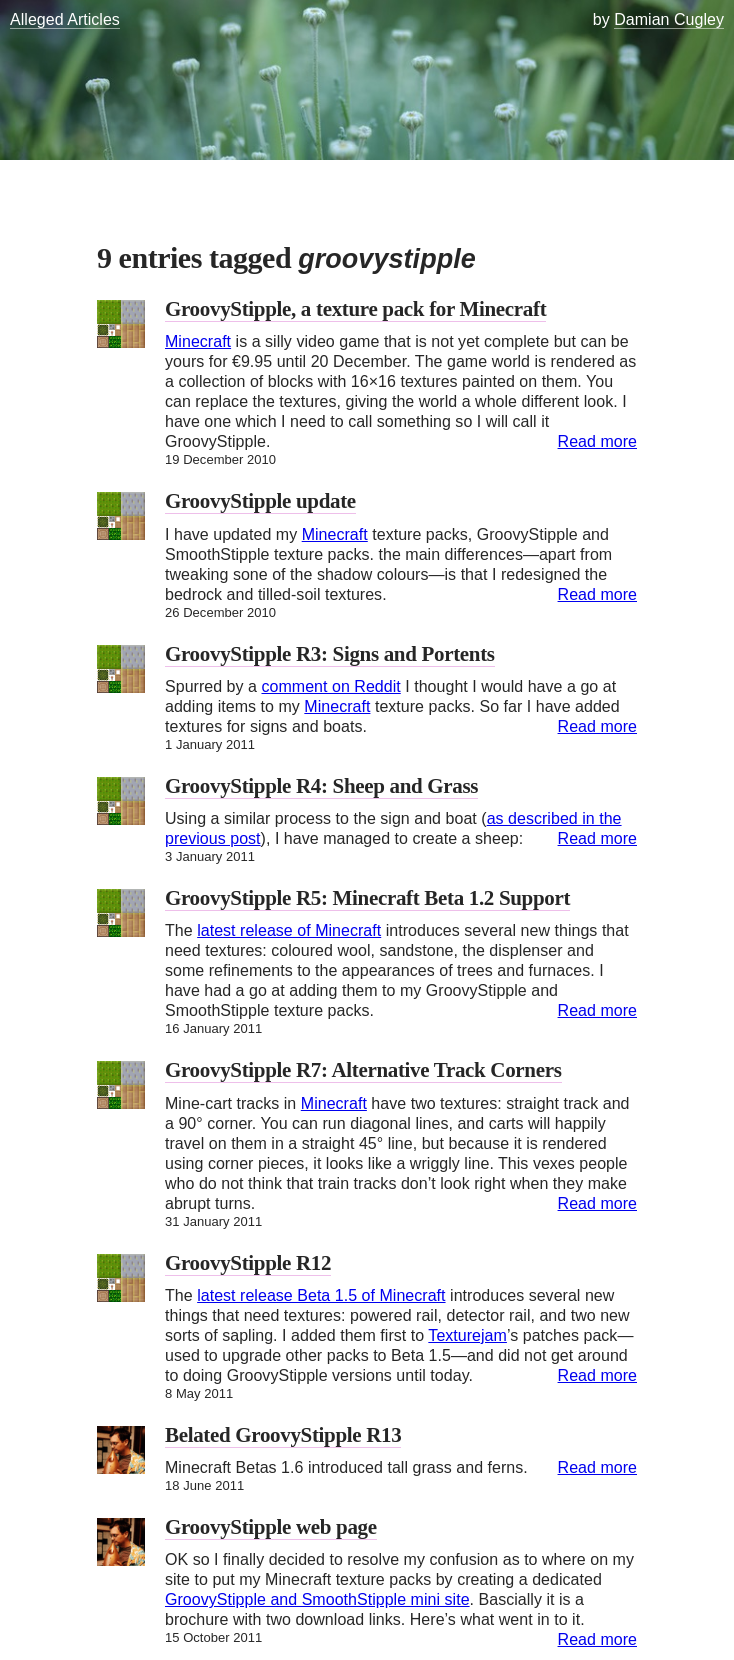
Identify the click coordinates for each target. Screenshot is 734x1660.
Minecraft (198, 341)
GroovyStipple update (260, 501)
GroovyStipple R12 (248, 1263)
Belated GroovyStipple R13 (283, 1435)
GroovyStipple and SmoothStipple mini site (317, 1599)
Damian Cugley (669, 19)
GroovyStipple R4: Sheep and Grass (321, 786)
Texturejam (467, 1335)
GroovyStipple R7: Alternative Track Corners (363, 1070)
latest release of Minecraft (289, 930)
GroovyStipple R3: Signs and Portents (330, 654)
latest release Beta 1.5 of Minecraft (321, 1295)
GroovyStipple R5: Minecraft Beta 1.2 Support (367, 898)
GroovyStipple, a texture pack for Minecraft (355, 309)
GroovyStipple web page (271, 1527)
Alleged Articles (65, 19)
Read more (597, 441)
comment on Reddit (330, 686)
